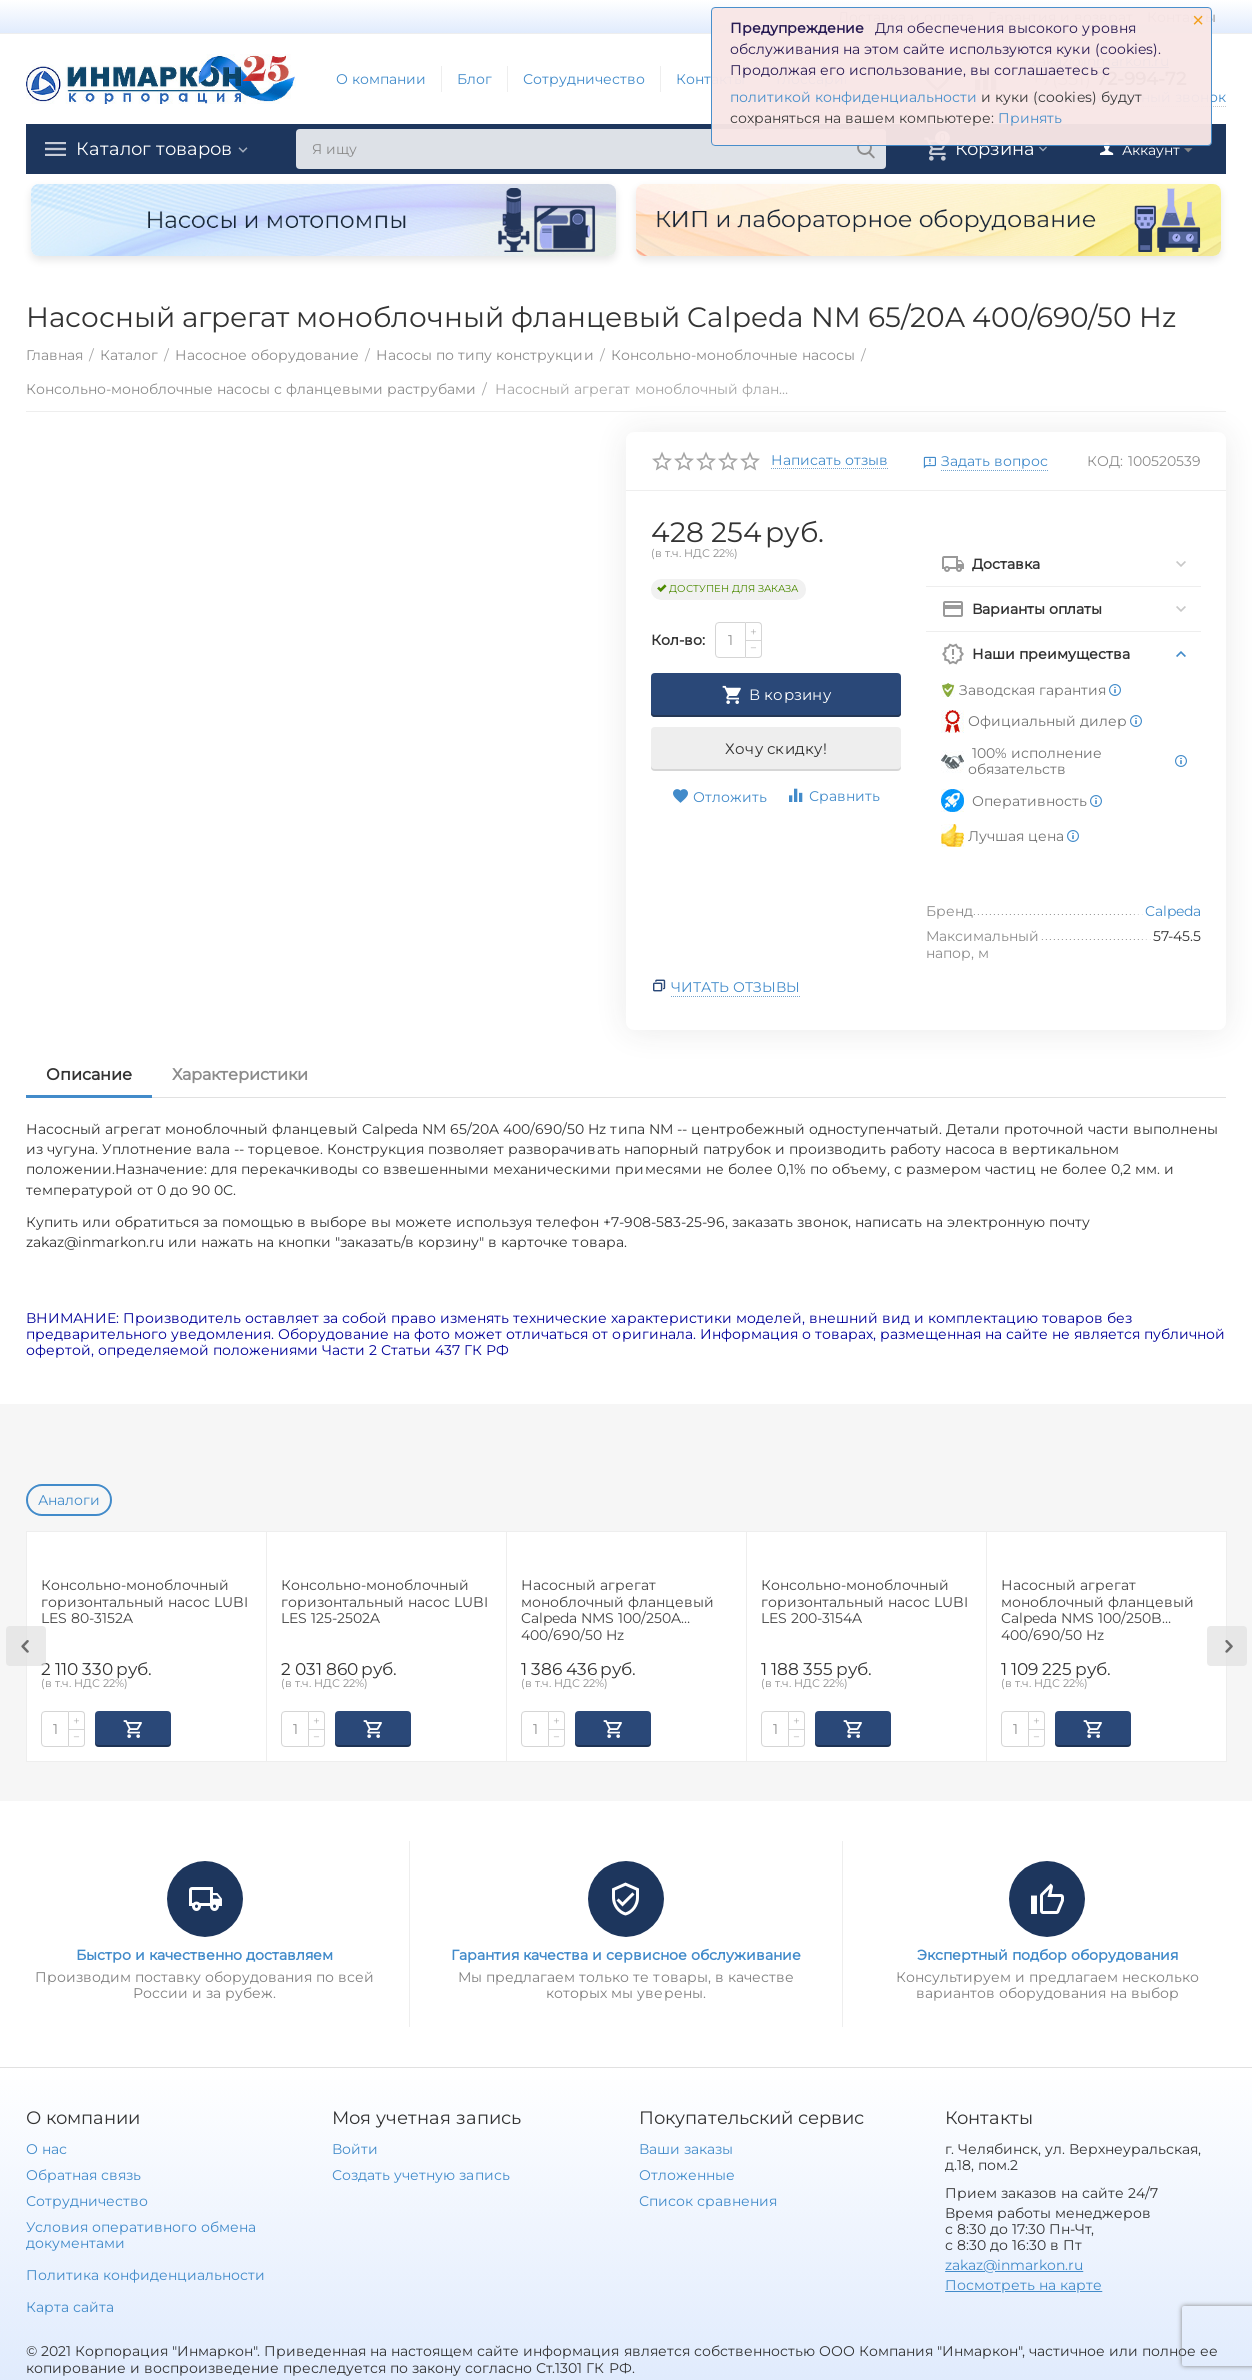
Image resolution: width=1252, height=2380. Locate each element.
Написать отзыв (829, 461)
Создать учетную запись (420, 2173)
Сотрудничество (584, 79)
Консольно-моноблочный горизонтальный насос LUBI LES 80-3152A (144, 1602)
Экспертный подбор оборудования (1047, 1953)
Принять (1030, 118)
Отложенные (687, 2173)
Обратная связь (83, 2173)
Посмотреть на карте (1023, 2283)
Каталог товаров (154, 149)
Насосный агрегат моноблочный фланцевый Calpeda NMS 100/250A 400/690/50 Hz (617, 1609)
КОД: (1105, 461)
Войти (355, 2147)
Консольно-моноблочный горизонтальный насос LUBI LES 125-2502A (384, 1602)
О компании (381, 79)
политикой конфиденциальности (853, 97)
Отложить (719, 797)
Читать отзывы (735, 987)
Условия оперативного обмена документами (141, 2233)
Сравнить (833, 795)
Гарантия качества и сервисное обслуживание (626, 1953)
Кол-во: (678, 640)
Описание (89, 1074)
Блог (474, 79)
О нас (46, 2147)
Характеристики (240, 1074)
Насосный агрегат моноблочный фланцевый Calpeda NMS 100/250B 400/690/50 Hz (1097, 1609)
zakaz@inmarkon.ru (1014, 2263)
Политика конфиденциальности (145, 2273)
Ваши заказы (686, 2147)
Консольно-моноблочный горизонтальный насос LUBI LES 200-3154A (864, 1602)
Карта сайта (70, 2305)
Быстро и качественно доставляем (204, 1953)
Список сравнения (708, 2199)
